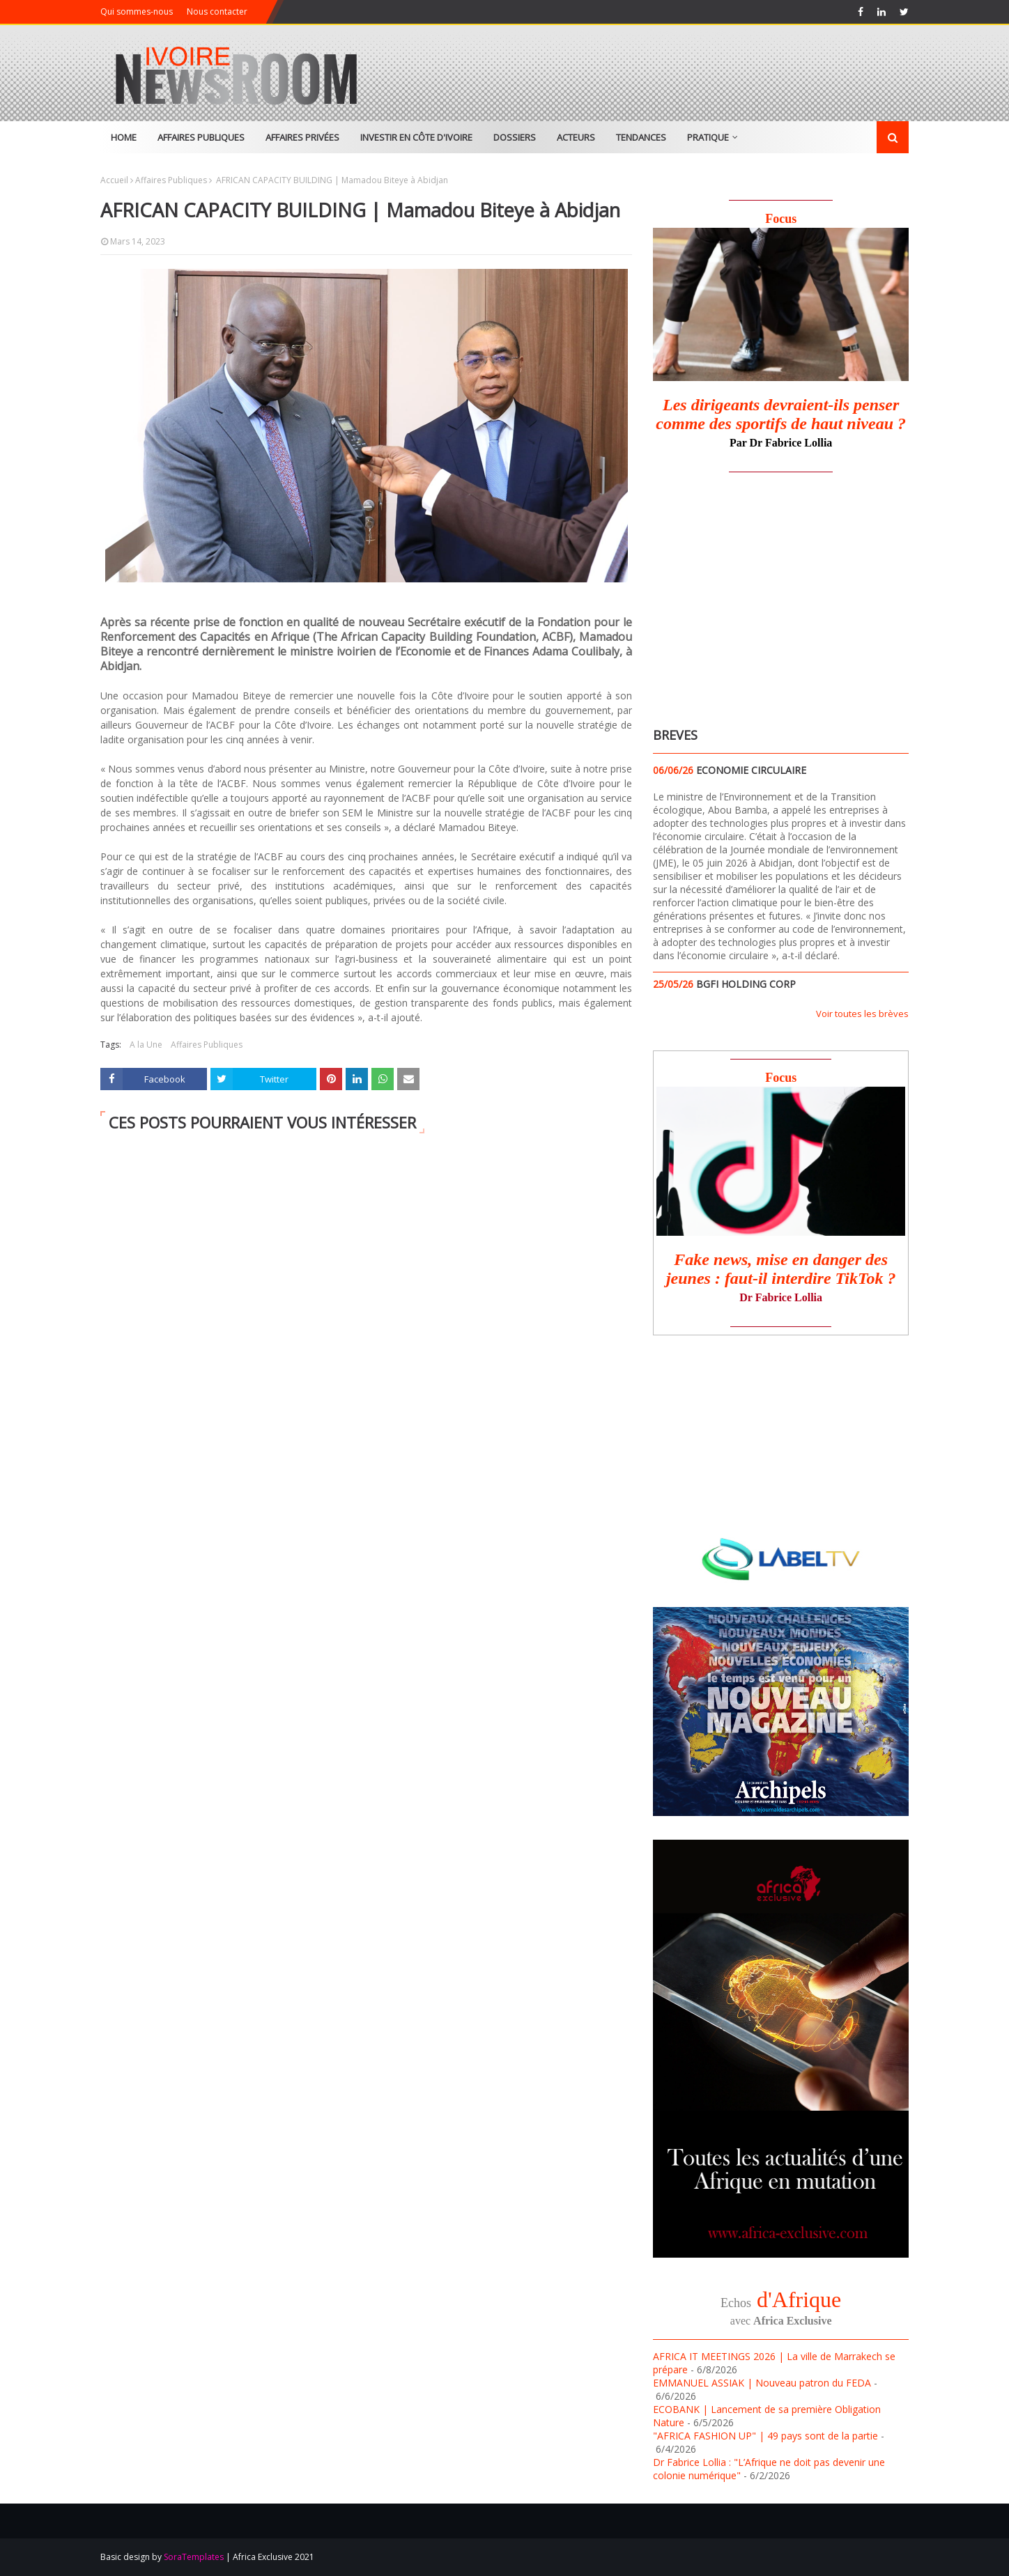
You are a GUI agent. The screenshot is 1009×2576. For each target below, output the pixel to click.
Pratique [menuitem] (708, 137)
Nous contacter (217, 11)
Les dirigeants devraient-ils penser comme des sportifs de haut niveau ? (781, 414)
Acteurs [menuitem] (576, 137)
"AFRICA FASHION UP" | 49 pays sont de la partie (765, 2435)
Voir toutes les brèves (862, 1013)
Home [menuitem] (124, 137)
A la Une (146, 1044)
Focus (780, 219)
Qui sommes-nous (136, 11)
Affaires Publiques (171, 180)
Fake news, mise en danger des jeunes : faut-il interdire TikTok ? (781, 1268)
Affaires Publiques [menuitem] (201, 137)
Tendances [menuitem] (641, 137)
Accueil (114, 180)
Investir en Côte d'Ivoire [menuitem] (416, 137)
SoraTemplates (194, 2557)
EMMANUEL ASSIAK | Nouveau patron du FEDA (762, 2382)
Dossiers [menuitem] (514, 137)
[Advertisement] (770, 595)
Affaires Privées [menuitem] (302, 137)
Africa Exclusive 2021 (273, 2557)
